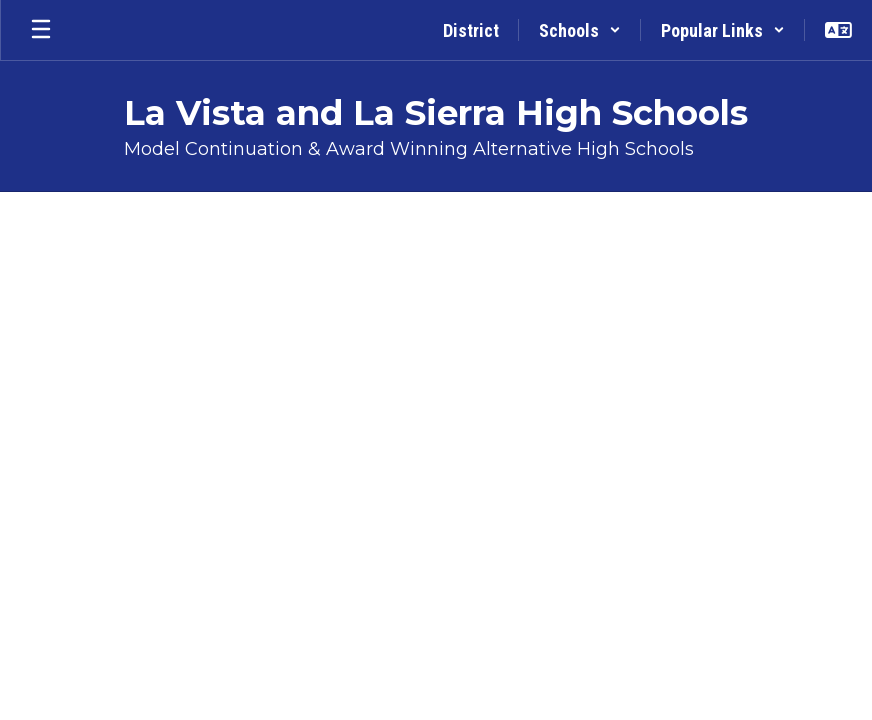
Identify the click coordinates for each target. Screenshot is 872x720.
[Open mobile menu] (41, 30)
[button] (580, 30)
